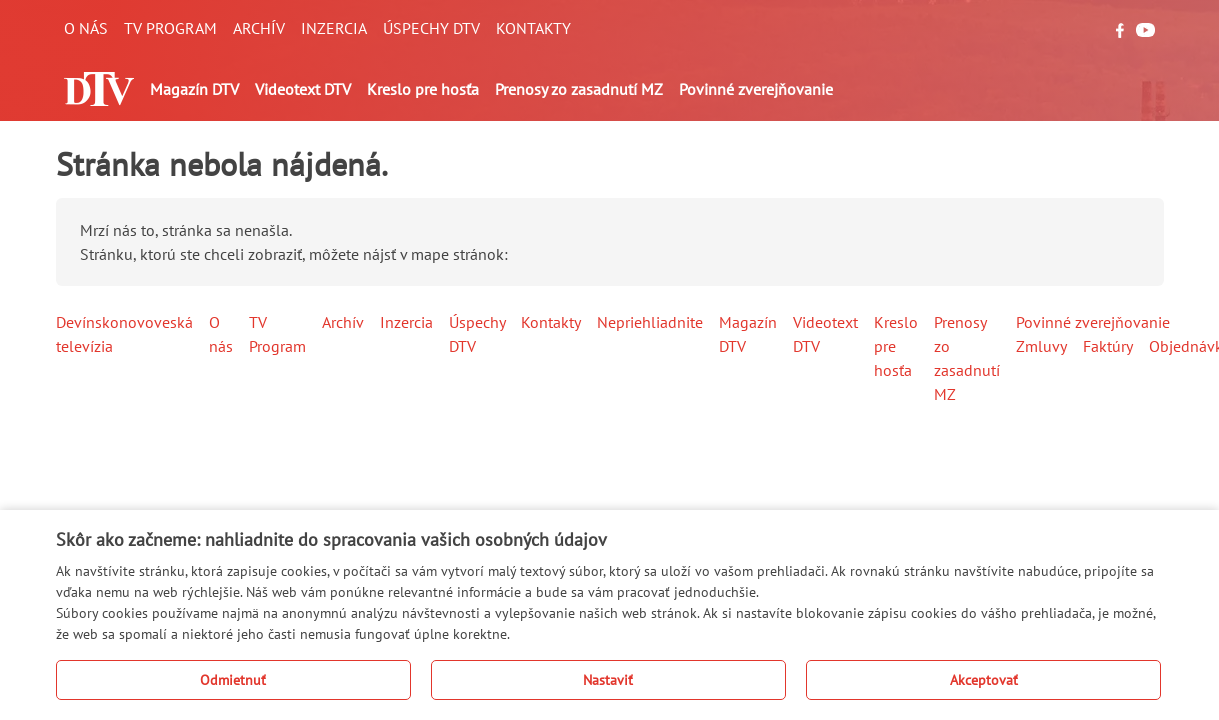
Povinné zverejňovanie (756, 89)
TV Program (170, 28)
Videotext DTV (303, 89)
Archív (259, 28)
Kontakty (533, 28)
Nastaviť (608, 680)
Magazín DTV (194, 89)
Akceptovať (984, 680)
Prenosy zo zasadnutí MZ (579, 89)
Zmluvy (1041, 346)
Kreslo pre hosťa (423, 89)
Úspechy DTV (431, 28)
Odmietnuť (233, 680)
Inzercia (334, 28)
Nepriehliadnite (650, 322)
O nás (86, 28)
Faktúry (1108, 346)
